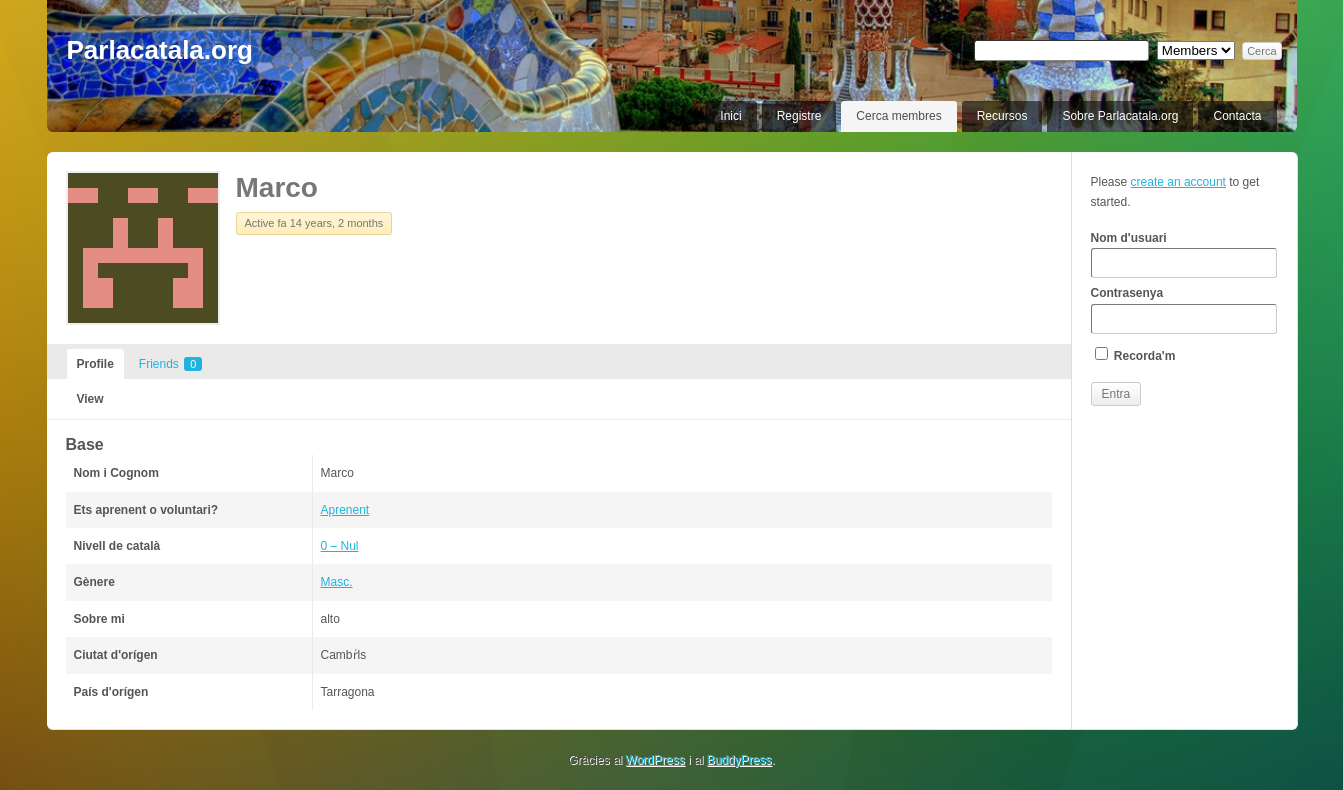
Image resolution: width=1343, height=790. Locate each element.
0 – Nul (340, 546)
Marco (277, 187)
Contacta (1237, 116)
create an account (1178, 182)
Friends (170, 364)
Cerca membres (898, 116)
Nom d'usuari (1184, 255)
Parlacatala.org (160, 50)
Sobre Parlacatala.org (1120, 116)
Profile (95, 364)
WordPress (655, 760)
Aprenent (345, 510)
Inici (730, 116)
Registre (799, 116)
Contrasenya (1184, 310)
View (90, 399)
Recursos (1002, 116)
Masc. (337, 582)
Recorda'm (1135, 355)
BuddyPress (739, 760)
